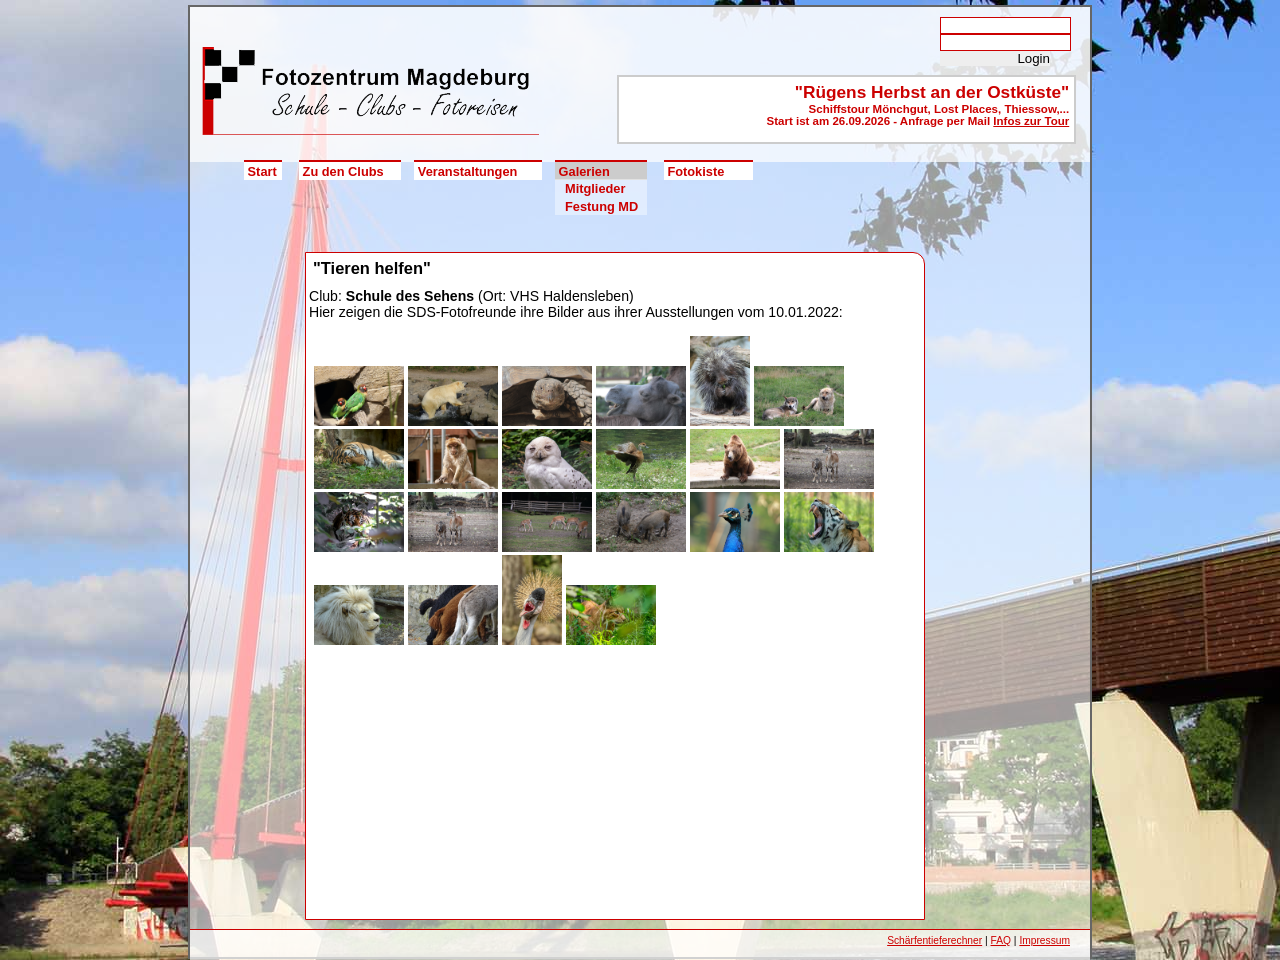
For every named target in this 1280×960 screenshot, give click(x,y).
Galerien (584, 171)
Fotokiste (695, 171)
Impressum (1044, 940)
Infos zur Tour (1031, 121)
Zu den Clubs (343, 171)
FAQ (1001, 940)
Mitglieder (595, 188)
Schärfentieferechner (934, 940)
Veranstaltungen (468, 171)
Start (262, 171)
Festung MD (601, 206)
